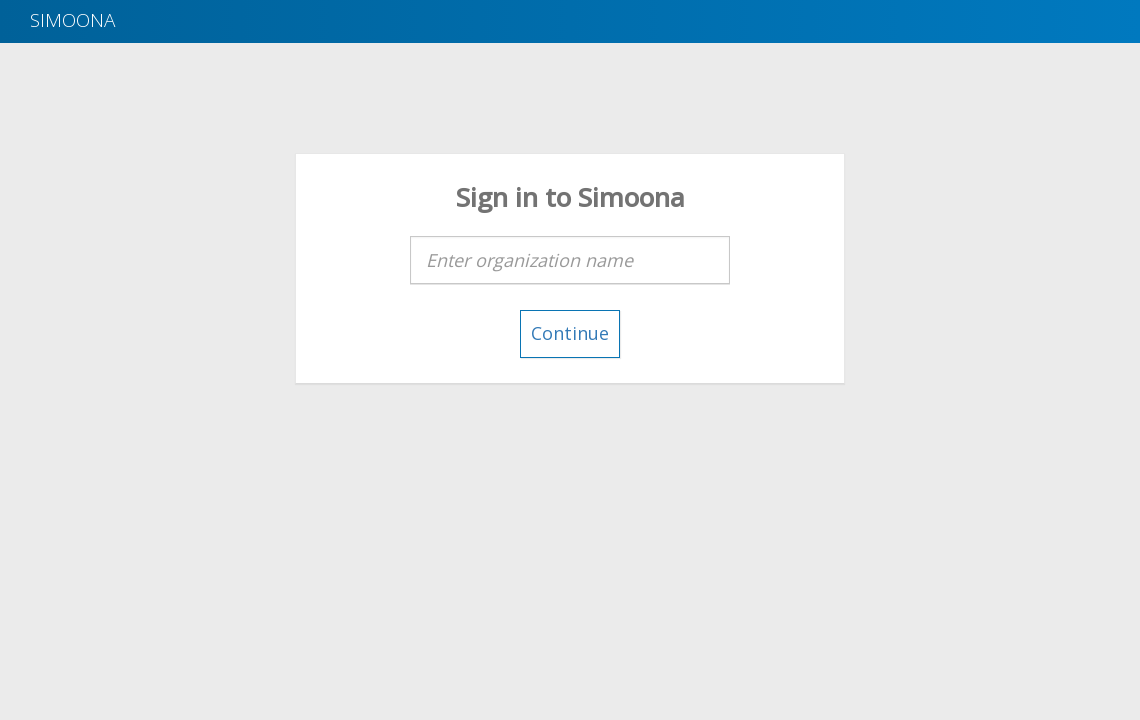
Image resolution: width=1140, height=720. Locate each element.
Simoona (72, 20)
